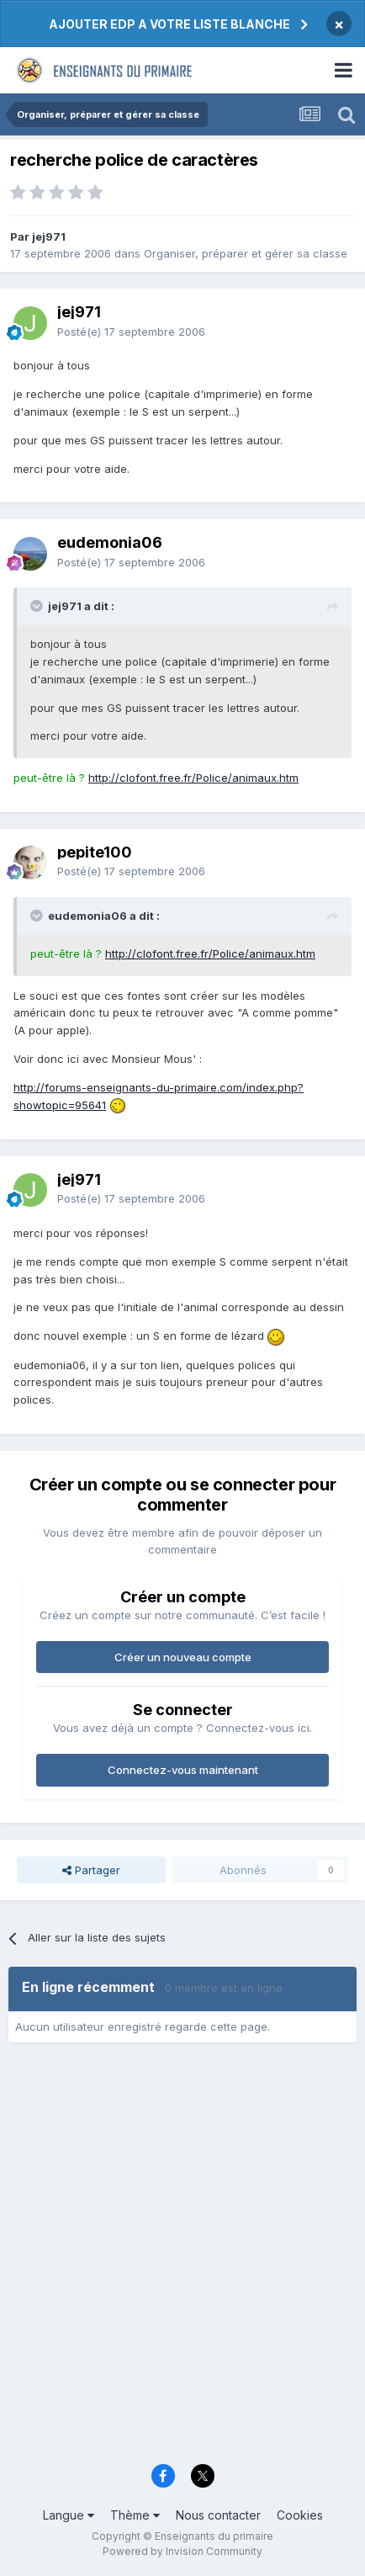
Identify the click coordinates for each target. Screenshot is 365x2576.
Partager (91, 1870)
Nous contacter (218, 2515)
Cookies (300, 2515)
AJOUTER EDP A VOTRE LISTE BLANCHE (169, 24)
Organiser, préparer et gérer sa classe (245, 253)
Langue (68, 2515)
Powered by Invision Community (182, 2551)
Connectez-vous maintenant (183, 1770)
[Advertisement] (182, 2258)
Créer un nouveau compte (182, 1657)
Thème (135, 2515)
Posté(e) (131, 331)
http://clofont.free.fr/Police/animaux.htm (193, 777)
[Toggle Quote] (37, 606)
